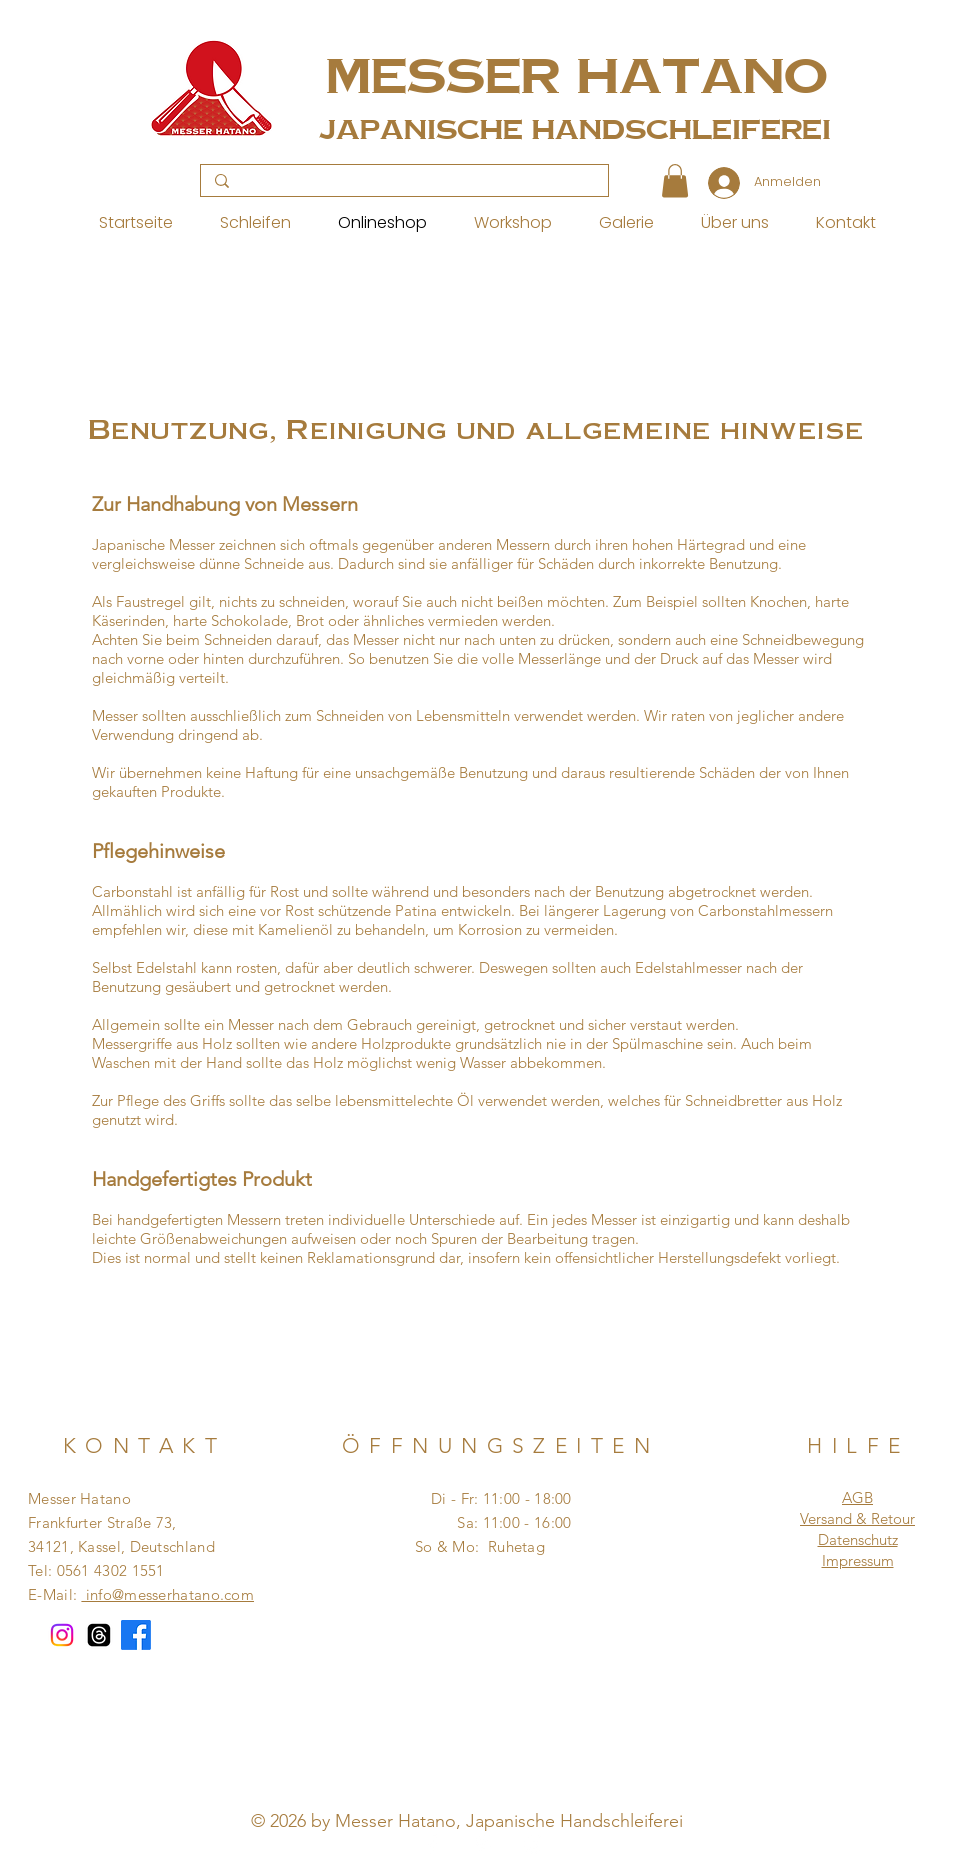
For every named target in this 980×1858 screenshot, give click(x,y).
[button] (675, 180)
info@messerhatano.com (167, 1594)
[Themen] (99, 1635)
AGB (857, 1497)
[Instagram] (62, 1635)
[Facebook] (136, 1635)
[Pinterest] (483, 1844)
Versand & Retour (857, 1518)
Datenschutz (858, 1539)
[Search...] (403, 181)
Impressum (858, 1560)
